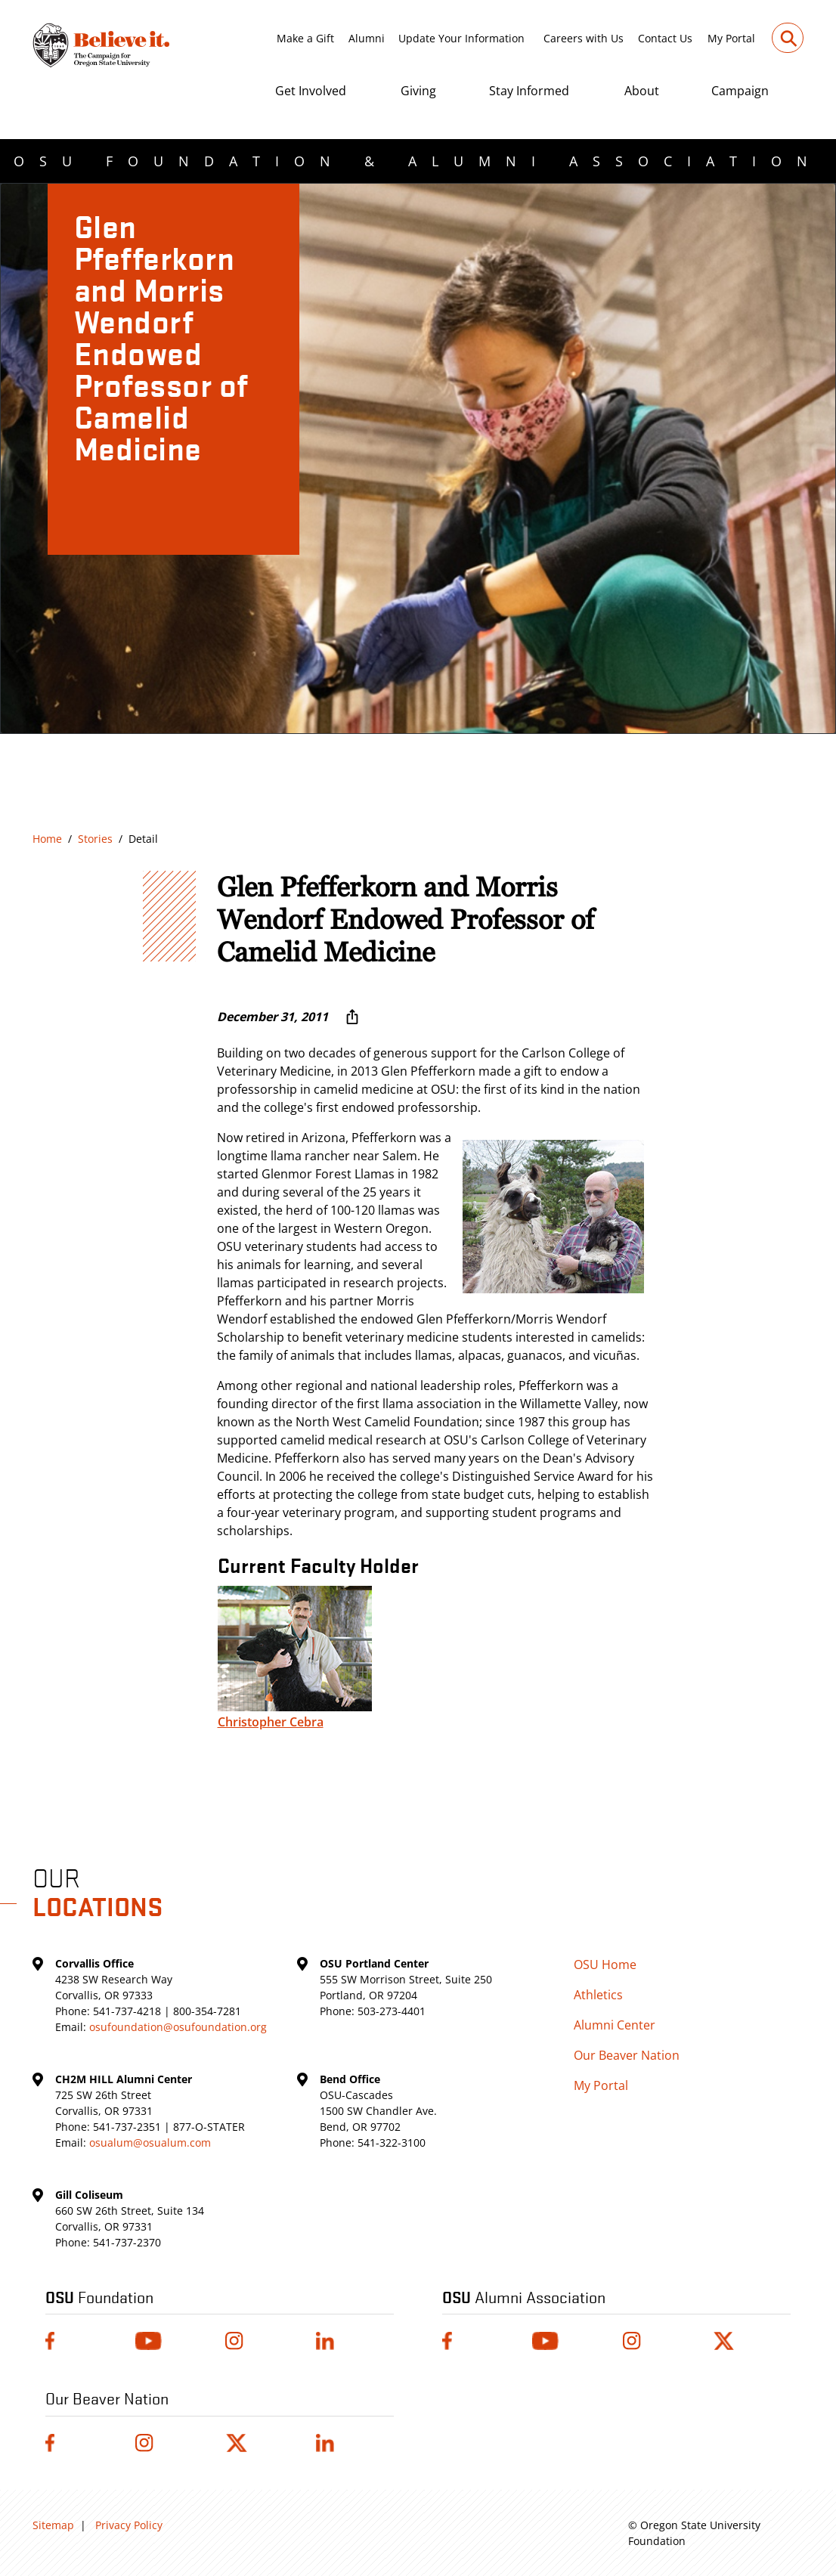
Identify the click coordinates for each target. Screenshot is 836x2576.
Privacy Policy (129, 2525)
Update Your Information (461, 38)
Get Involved (310, 90)
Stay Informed (529, 90)
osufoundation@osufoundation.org (178, 2027)
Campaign (740, 90)
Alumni (366, 38)
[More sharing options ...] (352, 1017)
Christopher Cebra (271, 1722)
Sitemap (53, 2525)
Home (47, 838)
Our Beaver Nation (627, 2055)
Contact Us (665, 38)
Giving (418, 90)
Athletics (598, 1994)
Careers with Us (583, 38)
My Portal (731, 38)
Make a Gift (305, 38)
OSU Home (605, 1964)
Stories (95, 838)
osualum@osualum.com (150, 2142)
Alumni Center (614, 2025)
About (641, 90)
